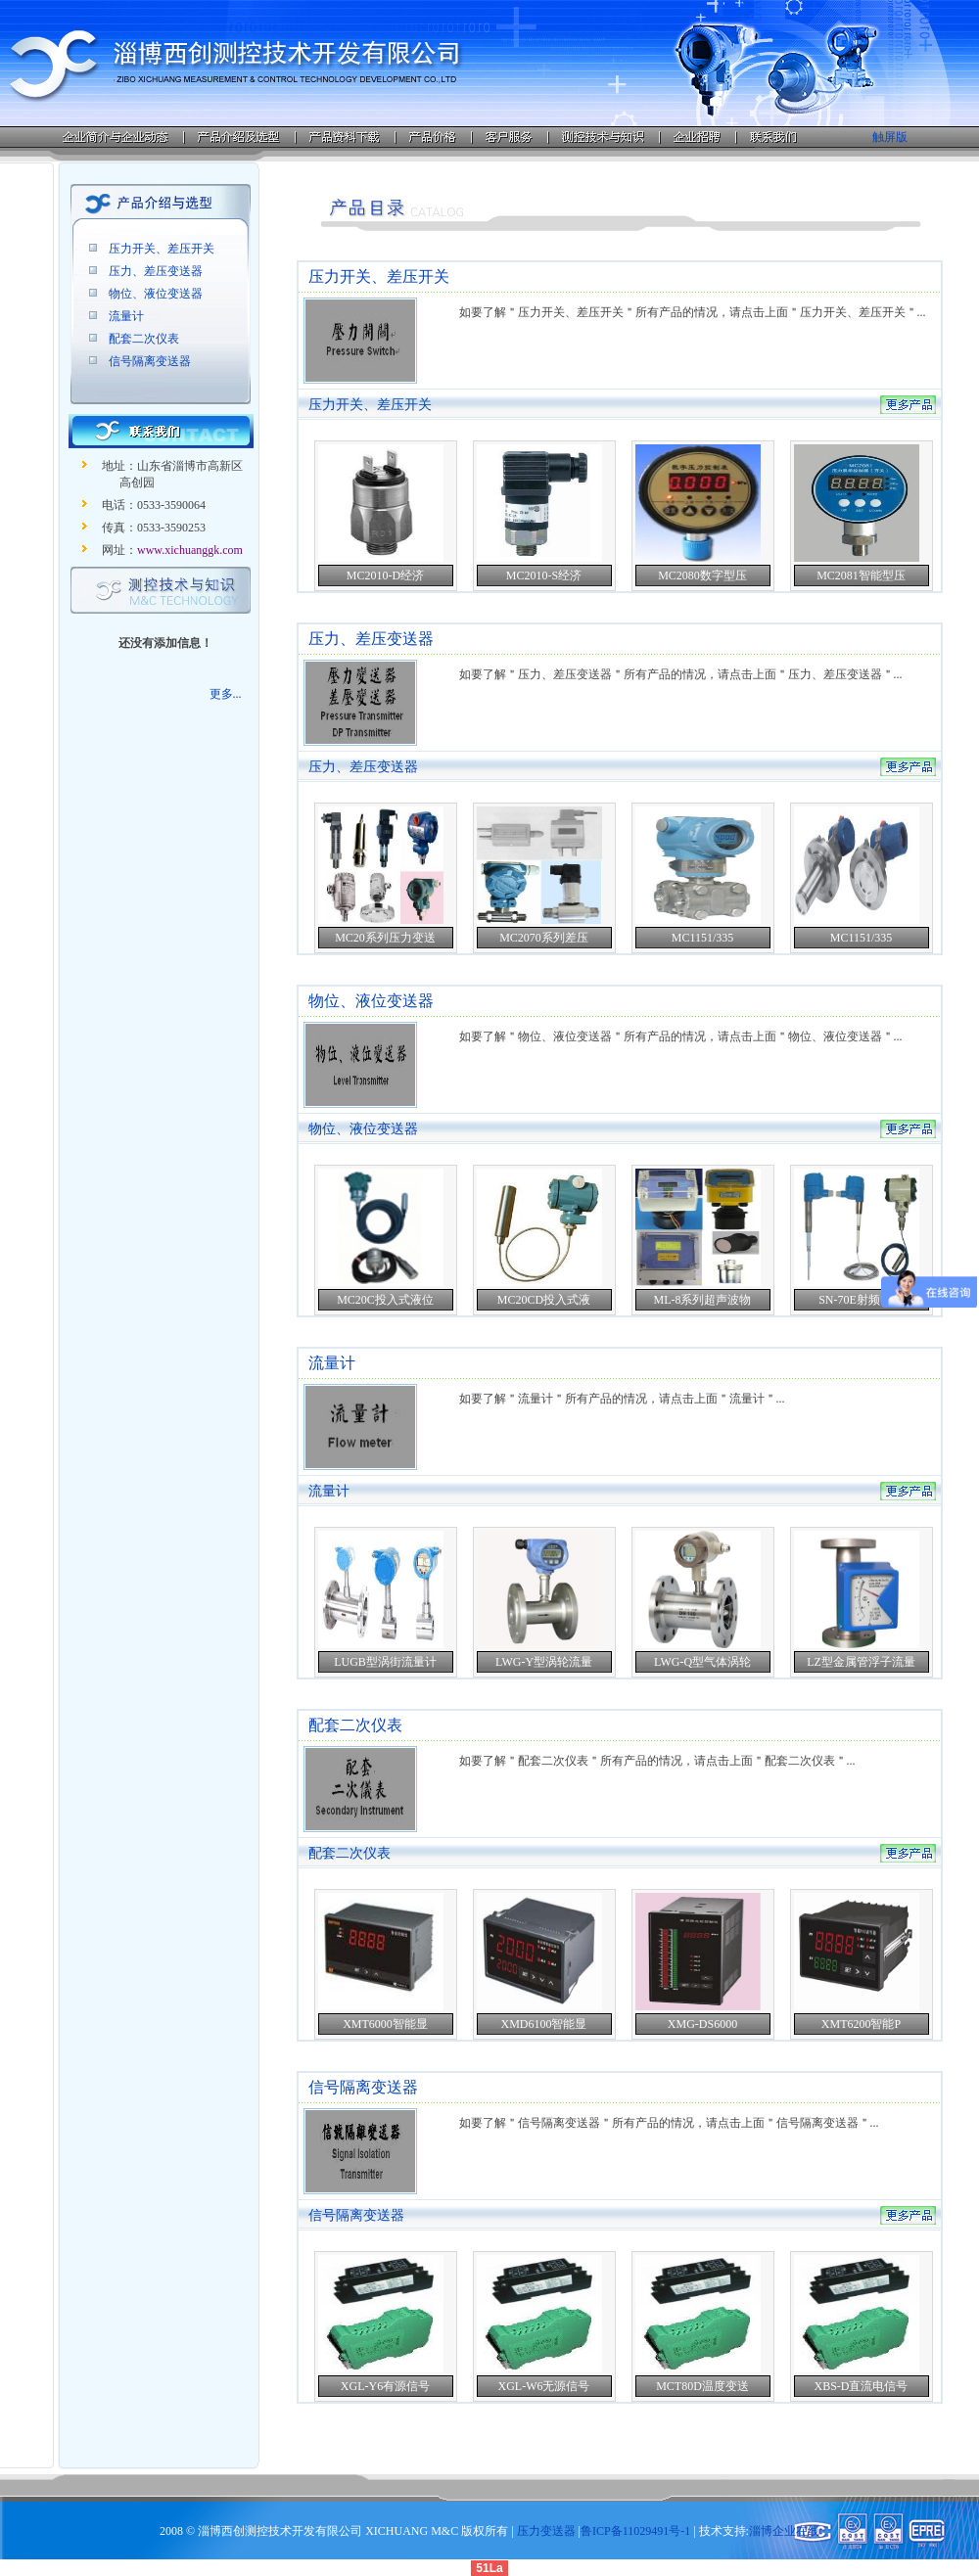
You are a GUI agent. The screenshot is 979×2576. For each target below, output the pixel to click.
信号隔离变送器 (150, 361)
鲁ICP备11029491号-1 (635, 2531)
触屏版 (890, 137)
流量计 (126, 316)
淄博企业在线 (784, 2531)
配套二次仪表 (144, 338)
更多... (226, 694)
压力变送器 (546, 2531)
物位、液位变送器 (156, 293)
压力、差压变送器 (156, 271)
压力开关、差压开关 (161, 248)
